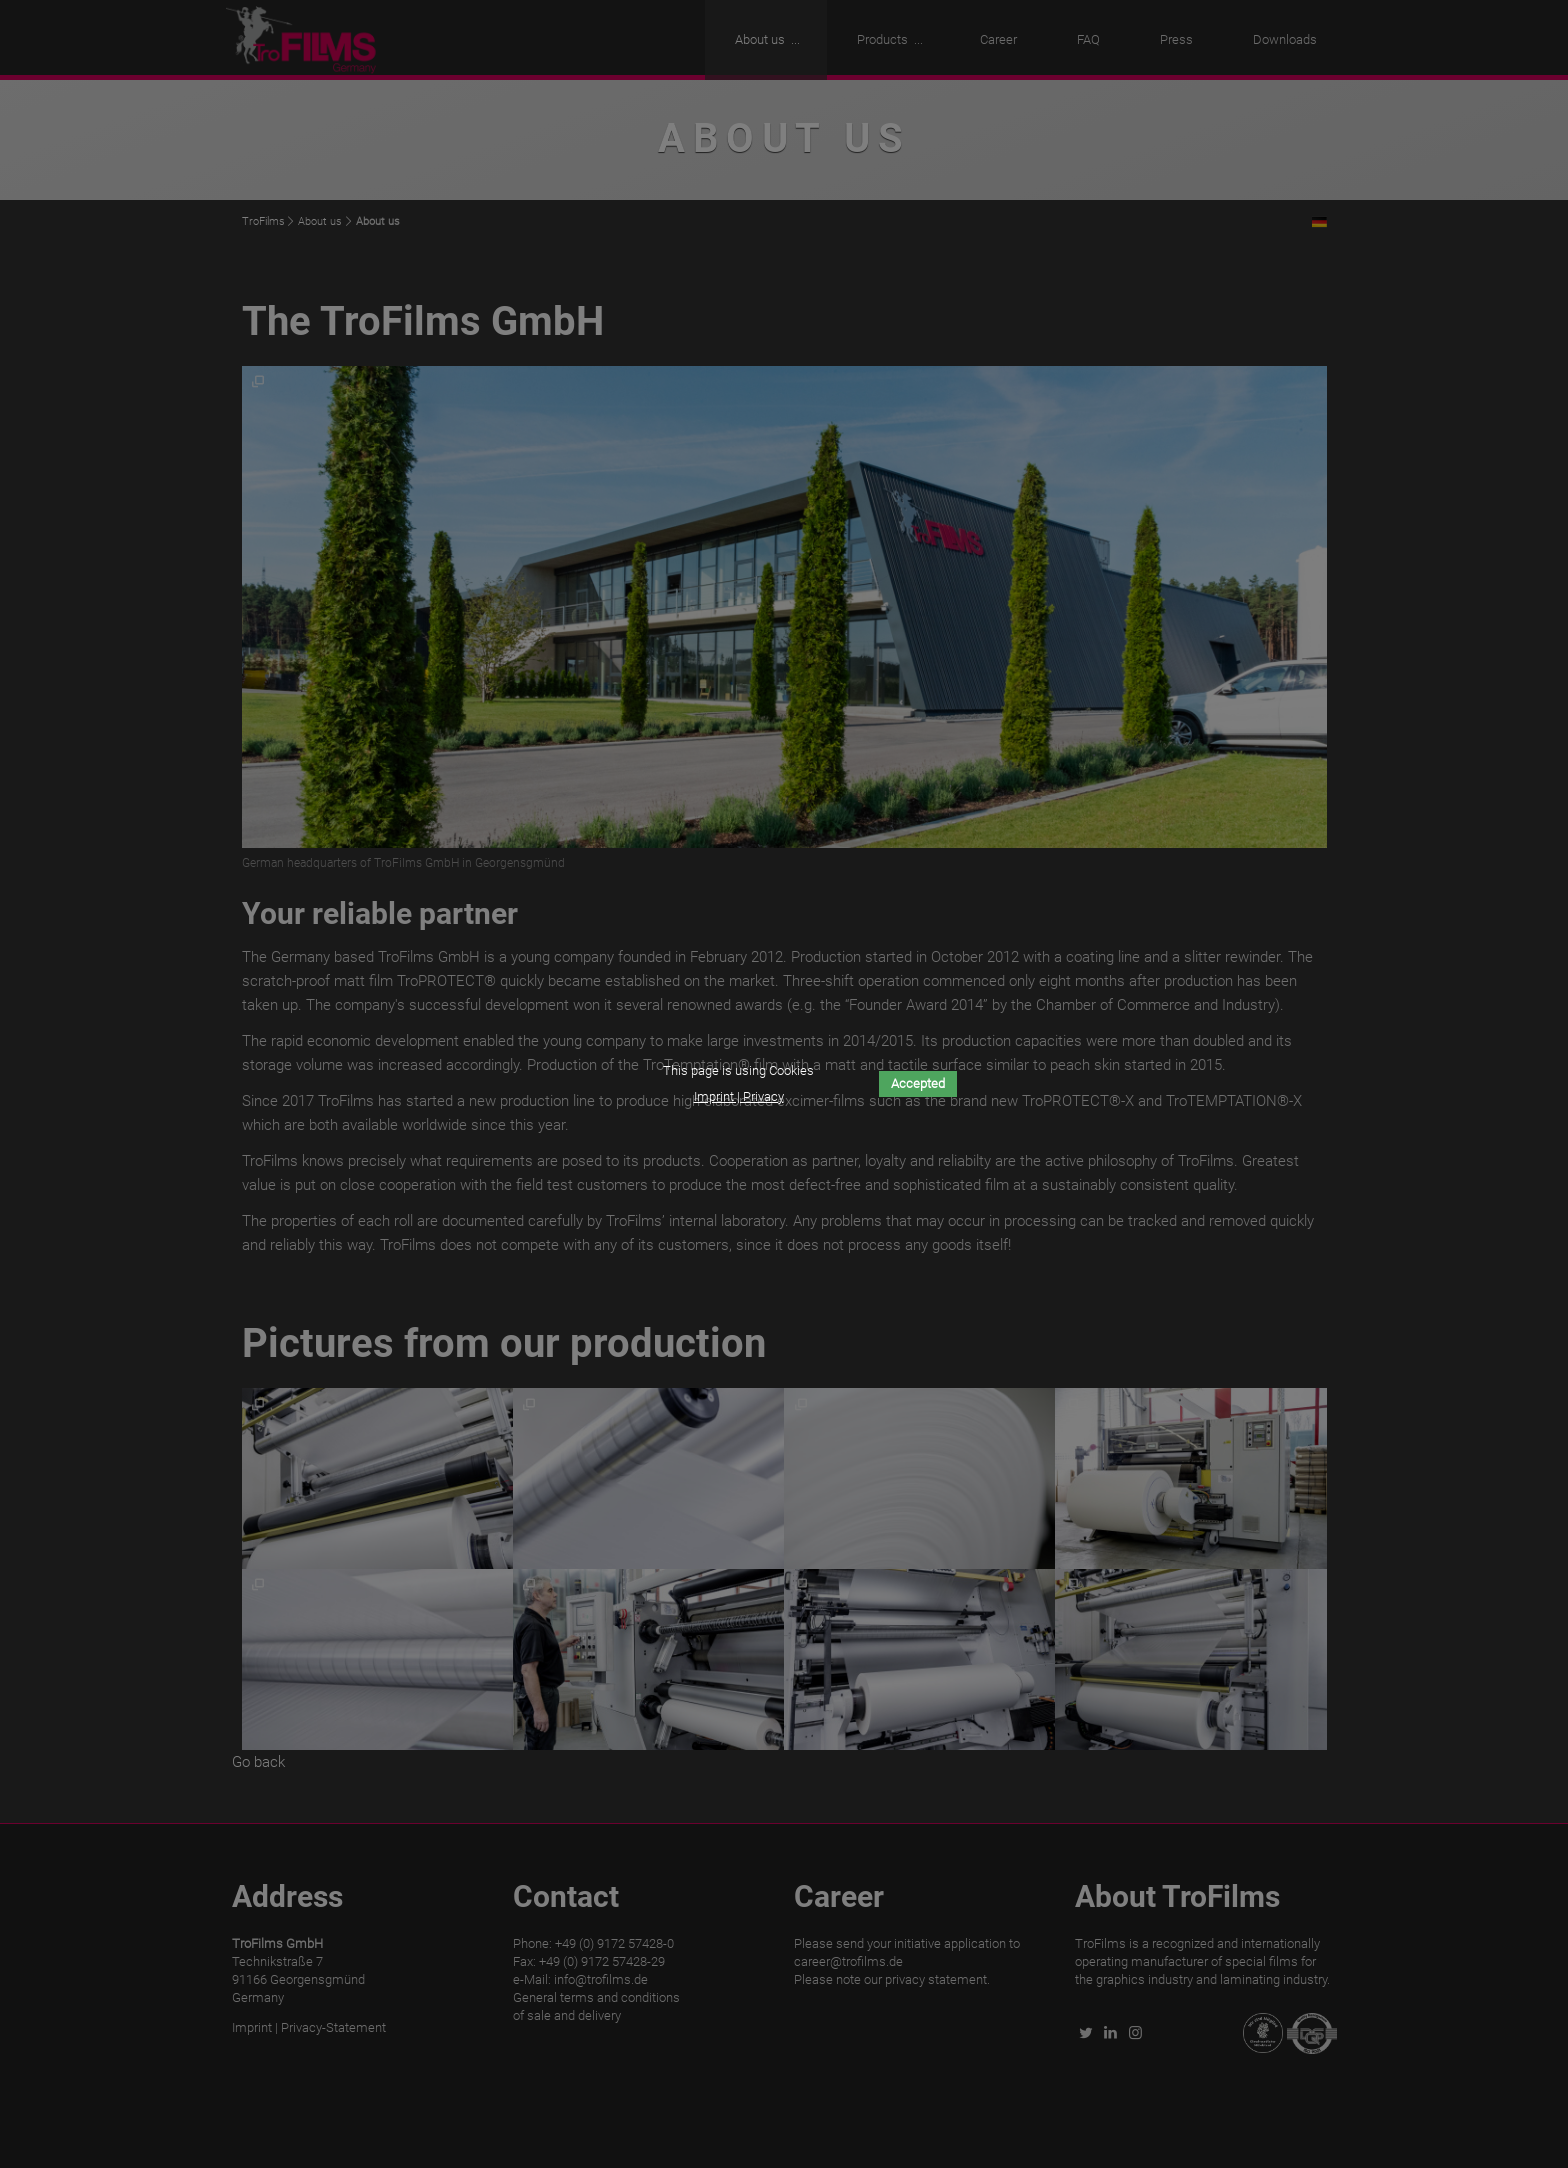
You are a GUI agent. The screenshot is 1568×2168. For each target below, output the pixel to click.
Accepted (918, 1083)
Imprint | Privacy (739, 1096)
